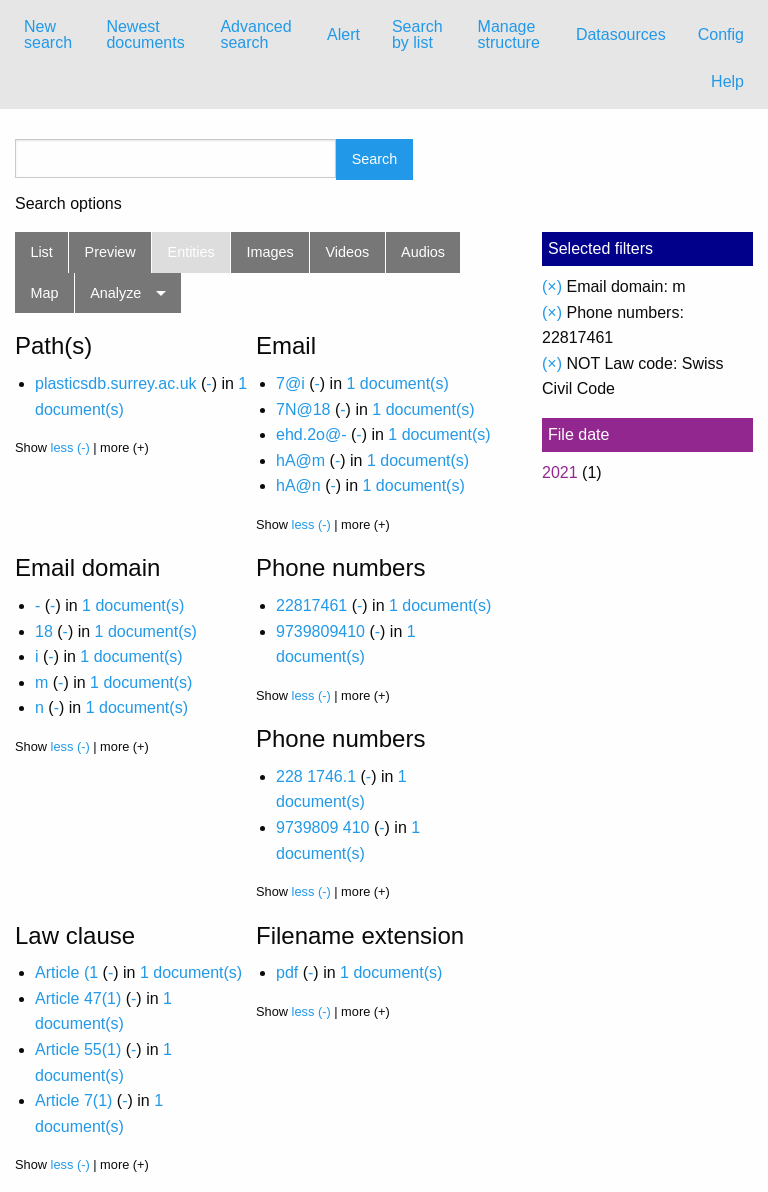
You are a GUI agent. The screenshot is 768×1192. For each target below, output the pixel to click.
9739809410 (320, 631)
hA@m (300, 460)
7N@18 (303, 409)
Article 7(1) (73, 1100)
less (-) (70, 447)
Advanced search (255, 34)
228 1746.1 (316, 776)
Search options (68, 204)
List (41, 252)
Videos (348, 252)
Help (727, 81)
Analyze (115, 293)
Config (721, 34)
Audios (423, 252)
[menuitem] (49, 35)
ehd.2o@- (311, 434)
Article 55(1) (78, 1049)
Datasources (621, 34)
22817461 (311, 605)
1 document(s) (397, 383)
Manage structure (509, 34)
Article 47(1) (78, 998)
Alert (343, 34)
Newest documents (145, 34)
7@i (290, 383)
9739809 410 (322, 827)
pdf (287, 972)
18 (44, 631)
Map (44, 293)
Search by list (417, 34)
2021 (560, 472)
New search (48, 34)
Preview (110, 252)
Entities (191, 252)
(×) (552, 286)
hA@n (298, 485)
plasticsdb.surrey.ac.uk (116, 383)
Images (270, 252)
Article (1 (66, 972)
